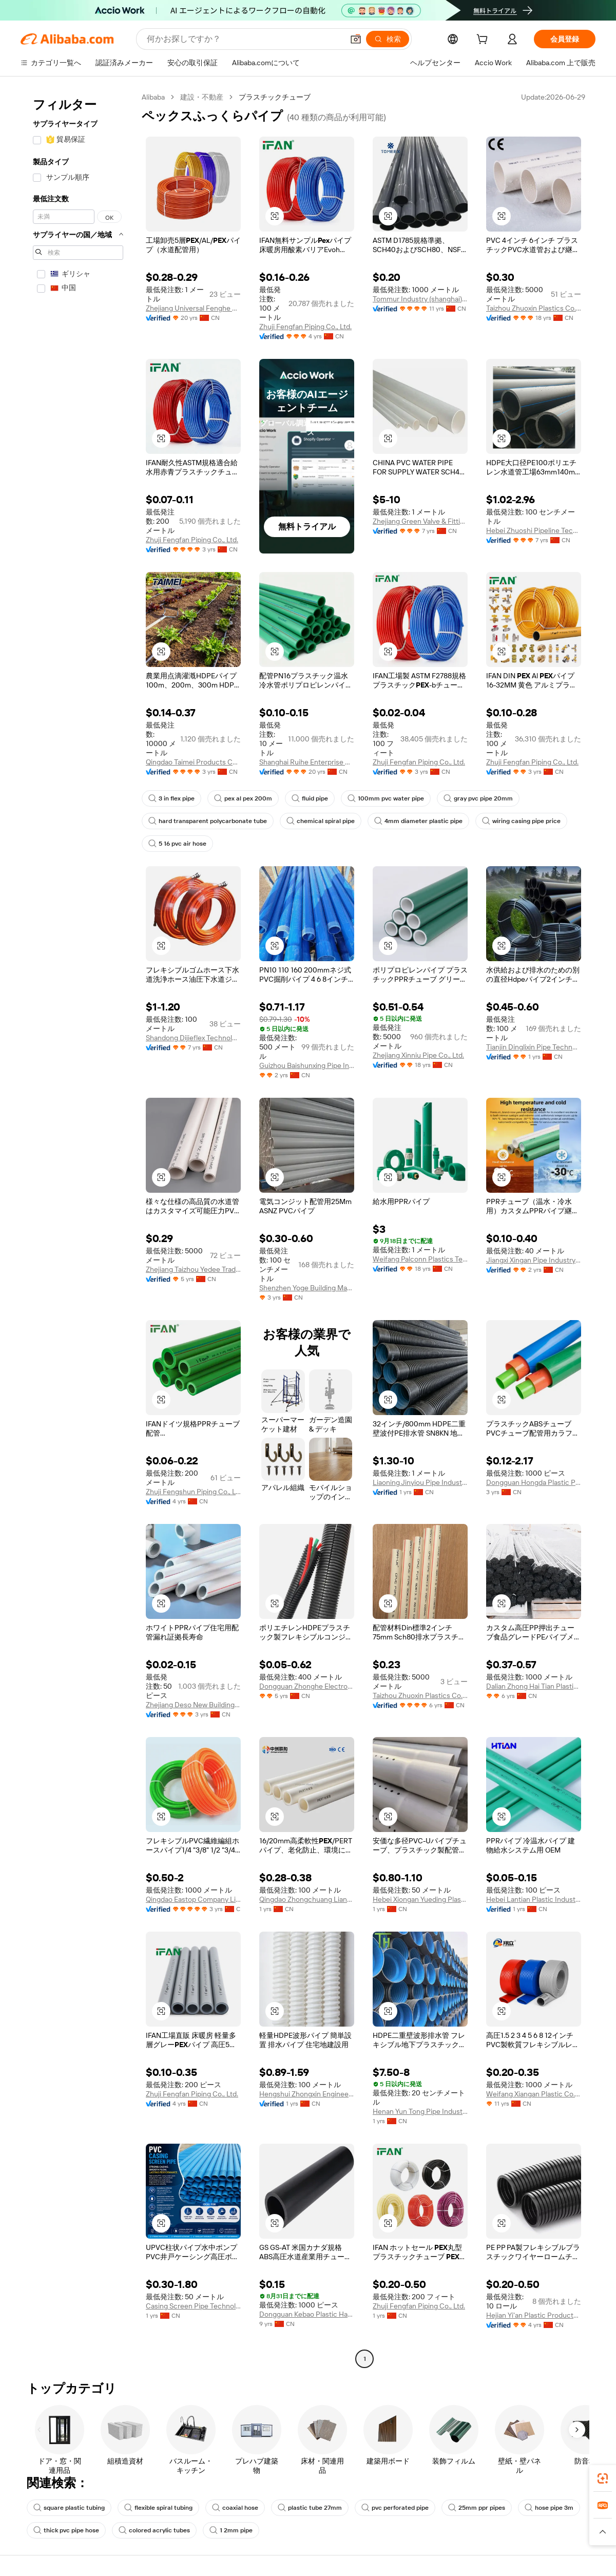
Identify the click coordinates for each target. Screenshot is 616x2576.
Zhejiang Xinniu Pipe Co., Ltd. (418, 1055)
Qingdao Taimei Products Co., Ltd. (193, 762)
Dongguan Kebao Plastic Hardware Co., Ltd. (306, 2314)
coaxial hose (235, 2508)
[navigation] (78, 1229)
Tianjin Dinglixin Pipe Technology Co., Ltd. (533, 1047)
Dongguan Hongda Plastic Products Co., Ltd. (533, 1482)
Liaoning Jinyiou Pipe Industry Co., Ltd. (420, 1482)
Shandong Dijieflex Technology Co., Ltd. (193, 1038)
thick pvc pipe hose (66, 2530)
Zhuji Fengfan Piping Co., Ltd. (305, 326)
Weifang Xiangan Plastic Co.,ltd (533, 2094)
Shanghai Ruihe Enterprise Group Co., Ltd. (306, 762)
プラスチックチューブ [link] (275, 97)
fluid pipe (310, 798)
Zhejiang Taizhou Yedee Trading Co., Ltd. (193, 1269)
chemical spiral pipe (320, 821)
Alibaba (153, 97)
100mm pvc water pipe (386, 798)
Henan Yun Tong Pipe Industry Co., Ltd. (420, 2111)
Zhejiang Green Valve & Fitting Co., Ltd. (420, 521)
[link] (602, 2478)
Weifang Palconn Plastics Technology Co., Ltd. (420, 1259)
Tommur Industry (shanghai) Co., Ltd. (420, 299)
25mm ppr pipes (476, 2508)
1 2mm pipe (231, 2530)
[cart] (484, 40)
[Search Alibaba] (244, 39)
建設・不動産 (201, 97)
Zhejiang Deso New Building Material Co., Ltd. (193, 1705)
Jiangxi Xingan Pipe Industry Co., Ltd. (533, 1260)
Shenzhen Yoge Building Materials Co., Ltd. (306, 1288)
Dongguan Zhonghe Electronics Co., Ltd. (306, 1686)
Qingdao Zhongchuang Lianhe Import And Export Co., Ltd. (306, 1899)
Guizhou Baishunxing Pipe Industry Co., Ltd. (306, 1065)
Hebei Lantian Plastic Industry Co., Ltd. (533, 1899)
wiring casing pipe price (521, 821)
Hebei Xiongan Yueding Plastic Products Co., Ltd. (420, 1899)
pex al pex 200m (243, 798)
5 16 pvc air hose (177, 843)
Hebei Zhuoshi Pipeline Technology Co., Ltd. (533, 530)
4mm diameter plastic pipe (418, 821)
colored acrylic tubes (154, 2530)
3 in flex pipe (171, 798)
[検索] (387, 39)
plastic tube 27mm (310, 2508)
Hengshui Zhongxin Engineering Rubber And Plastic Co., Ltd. (306, 2094)
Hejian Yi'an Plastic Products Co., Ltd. (533, 2315)
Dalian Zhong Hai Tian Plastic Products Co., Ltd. (533, 1686)
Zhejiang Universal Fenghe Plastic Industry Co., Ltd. (193, 308)
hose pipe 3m (549, 2508)
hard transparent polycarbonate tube (207, 821)
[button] (356, 39)
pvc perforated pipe (395, 2508)
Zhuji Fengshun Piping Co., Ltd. (193, 1491)
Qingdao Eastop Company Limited (193, 1899)
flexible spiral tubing (158, 2508)
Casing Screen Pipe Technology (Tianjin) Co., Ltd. (193, 2306)
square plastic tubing (69, 2508)
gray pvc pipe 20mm (478, 798)
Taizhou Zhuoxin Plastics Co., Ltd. (533, 308)
